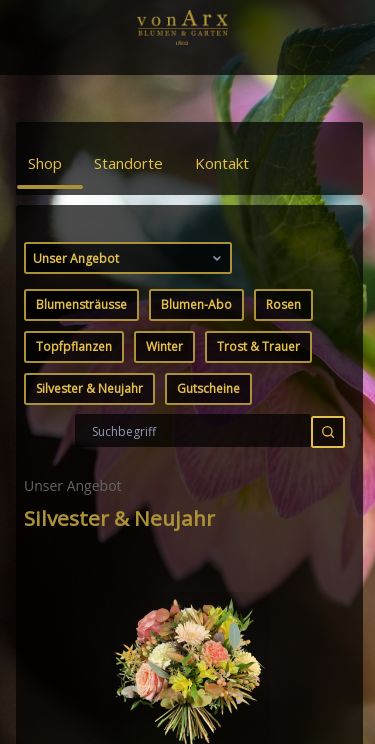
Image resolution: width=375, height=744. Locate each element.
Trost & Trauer (258, 346)
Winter (164, 346)
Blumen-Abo (196, 304)
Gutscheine (208, 388)
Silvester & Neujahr (89, 388)
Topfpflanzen (74, 346)
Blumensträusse (81, 304)
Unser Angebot (129, 258)
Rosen (283, 304)
